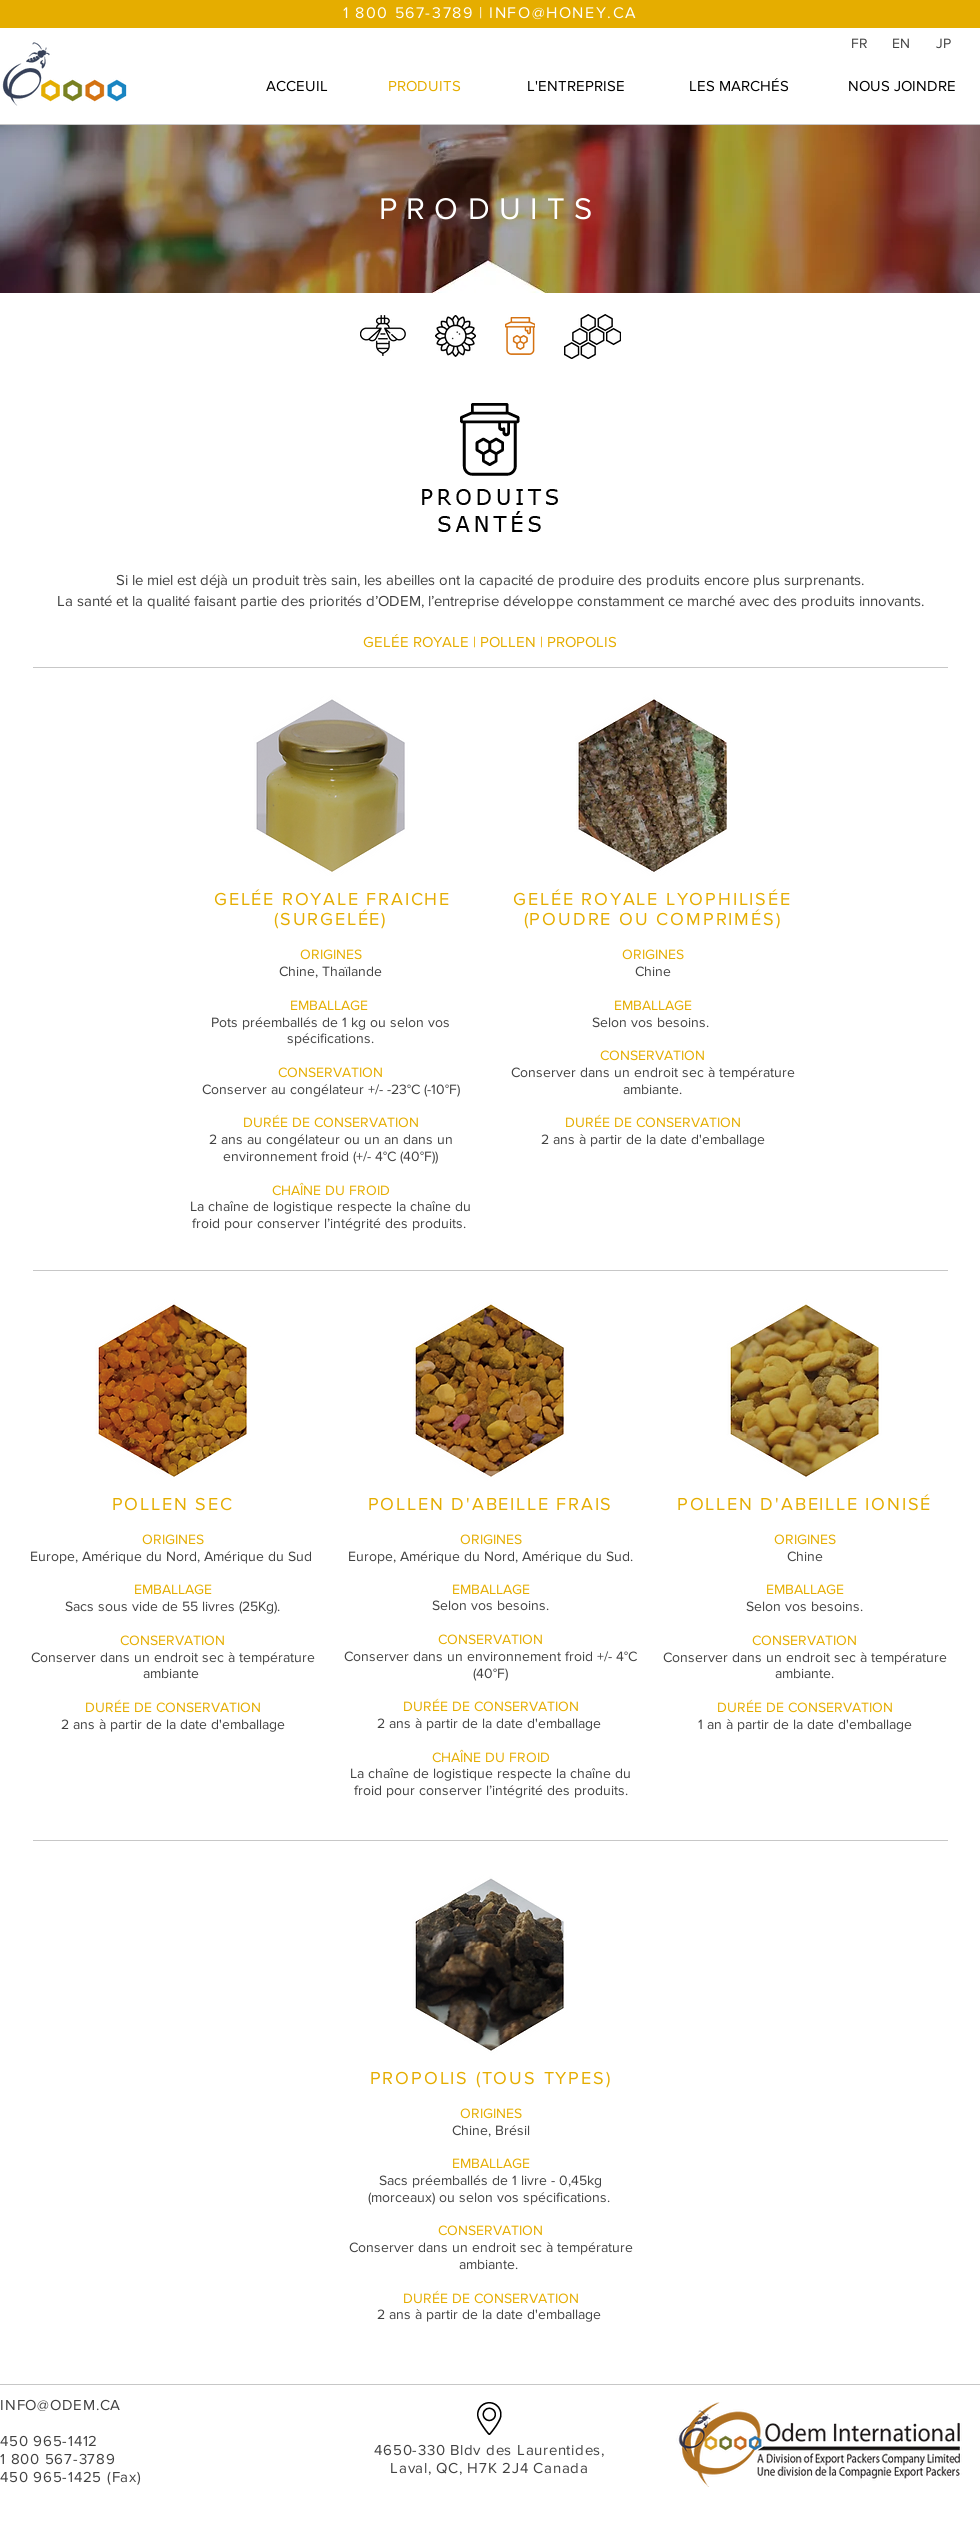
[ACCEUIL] (296, 85)
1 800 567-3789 (58, 2458)
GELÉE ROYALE (416, 641)
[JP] (943, 43)
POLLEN (508, 641)
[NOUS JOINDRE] (901, 85)
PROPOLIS (582, 641)
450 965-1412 (49, 2440)
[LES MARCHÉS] (738, 85)
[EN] (901, 43)
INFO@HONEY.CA (563, 12)
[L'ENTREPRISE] (575, 85)
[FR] (859, 43)
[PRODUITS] (424, 85)
